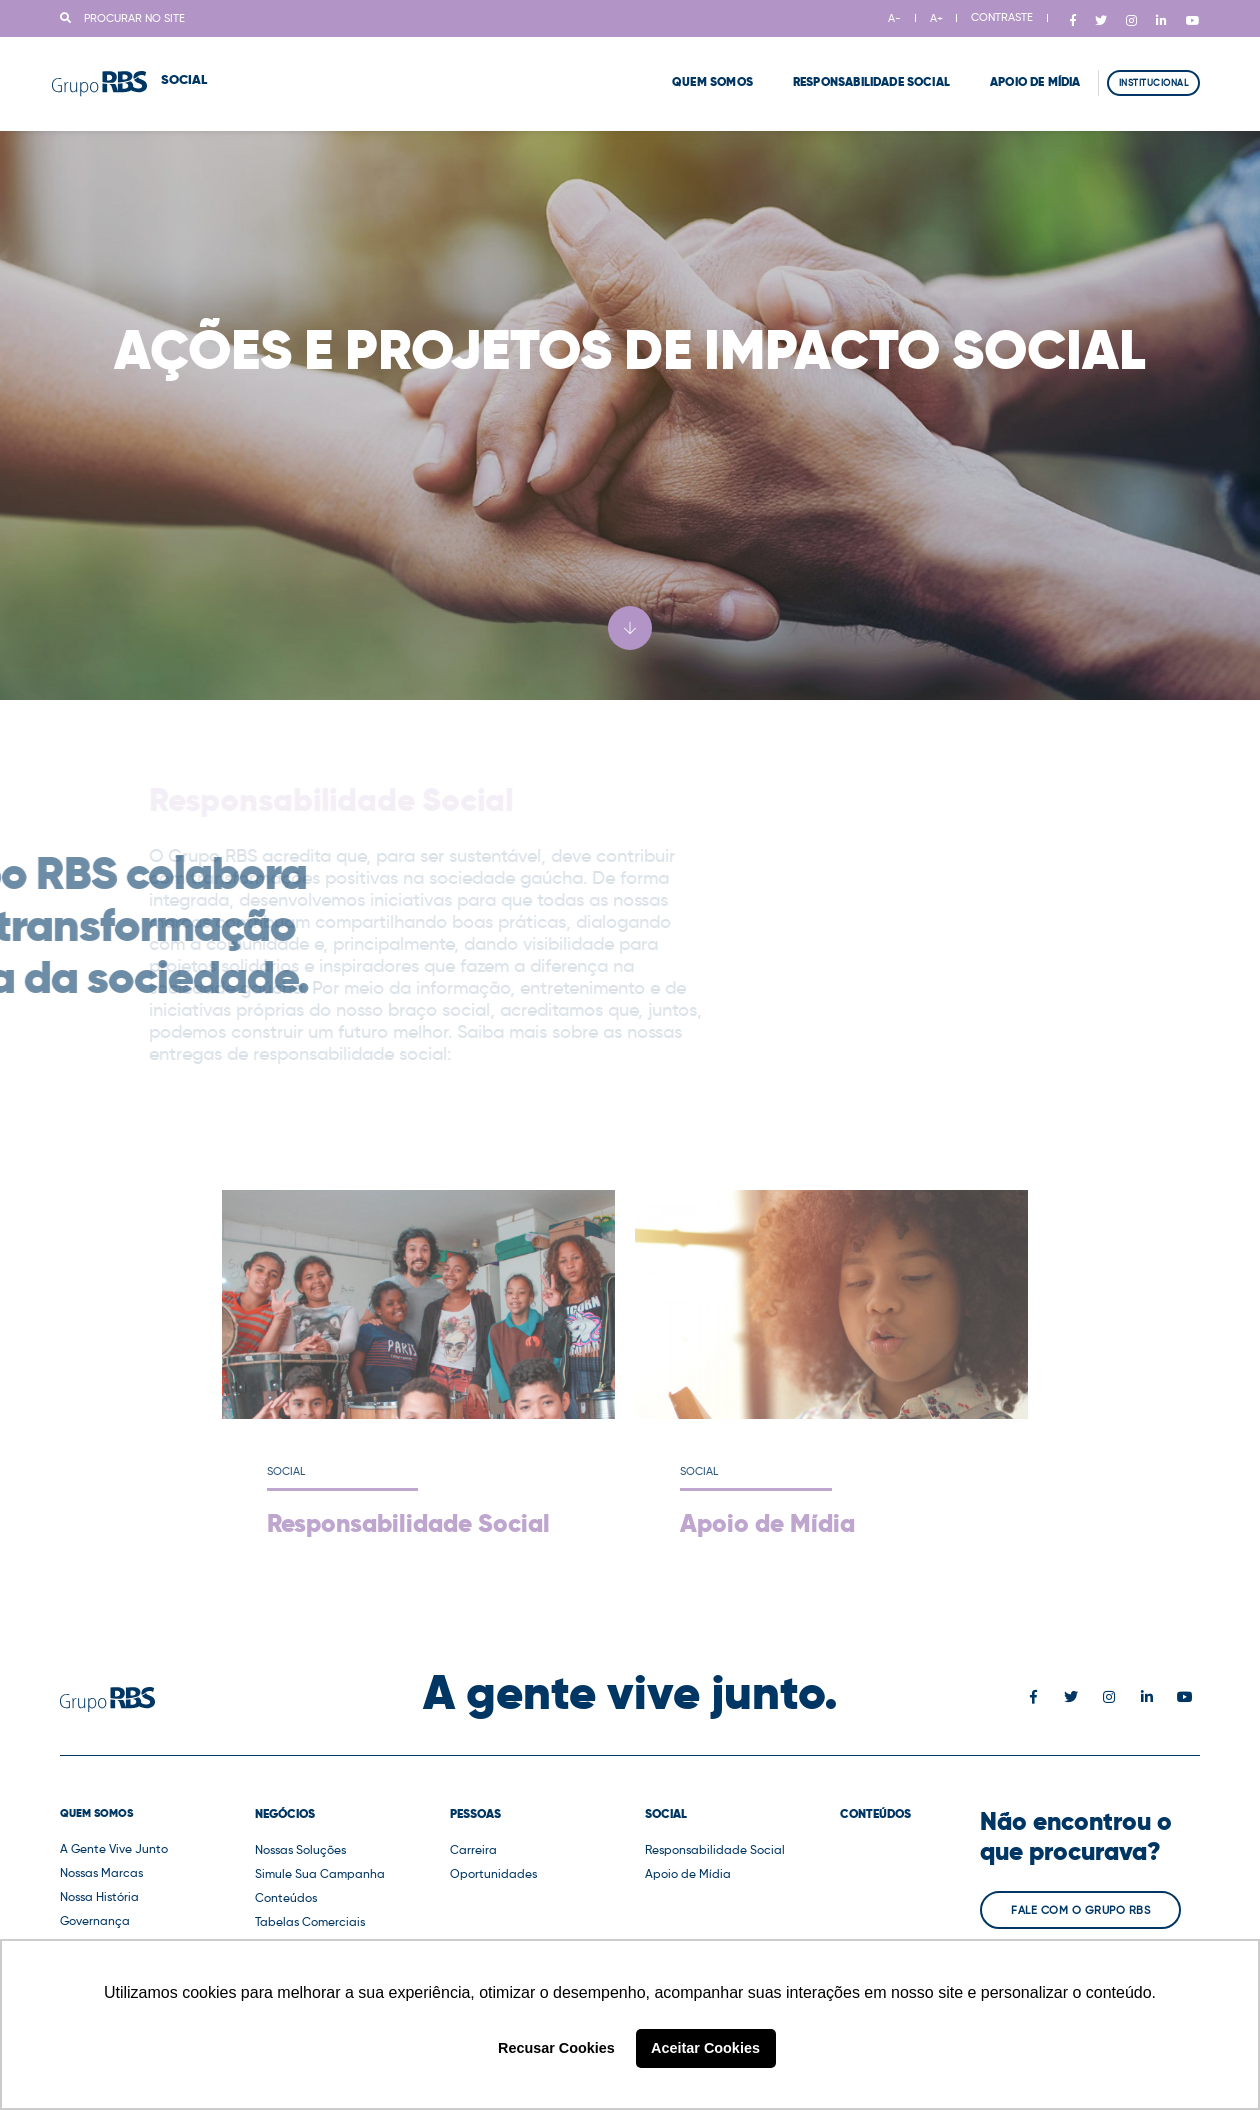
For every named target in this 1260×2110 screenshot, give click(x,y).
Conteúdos (286, 1897)
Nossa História (99, 1896)
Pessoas (475, 1814)
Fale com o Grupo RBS (1080, 1910)
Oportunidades (493, 1873)
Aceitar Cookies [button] (705, 2048)
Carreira (473, 1849)
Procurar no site (122, 18)
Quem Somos (687, 70)
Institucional (1154, 70)
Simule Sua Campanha (320, 1873)
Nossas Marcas (101, 1872)
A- (894, 18)
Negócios (285, 1814)
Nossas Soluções (300, 1849)
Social (666, 1814)
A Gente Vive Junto (114, 1848)
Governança (95, 1920)
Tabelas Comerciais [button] (310, 1921)
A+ (936, 18)
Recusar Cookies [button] (556, 2048)
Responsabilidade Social (846, 70)
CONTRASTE (1002, 17)
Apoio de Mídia (1010, 70)
